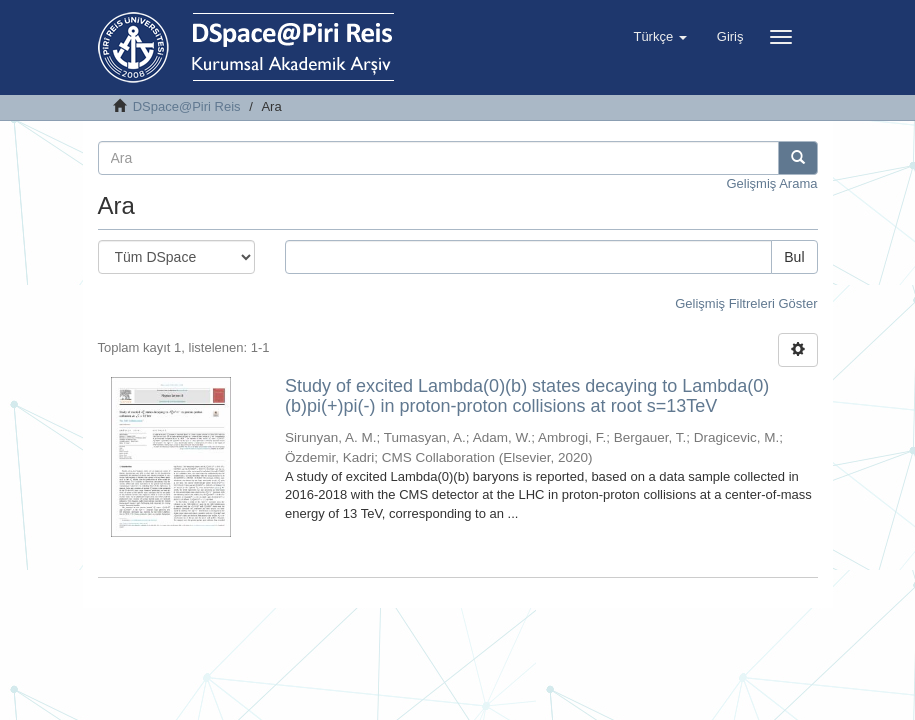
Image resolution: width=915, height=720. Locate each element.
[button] (659, 37)
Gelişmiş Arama (771, 183)
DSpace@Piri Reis (187, 106)
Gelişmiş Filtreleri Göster (746, 303)
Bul (794, 257)
